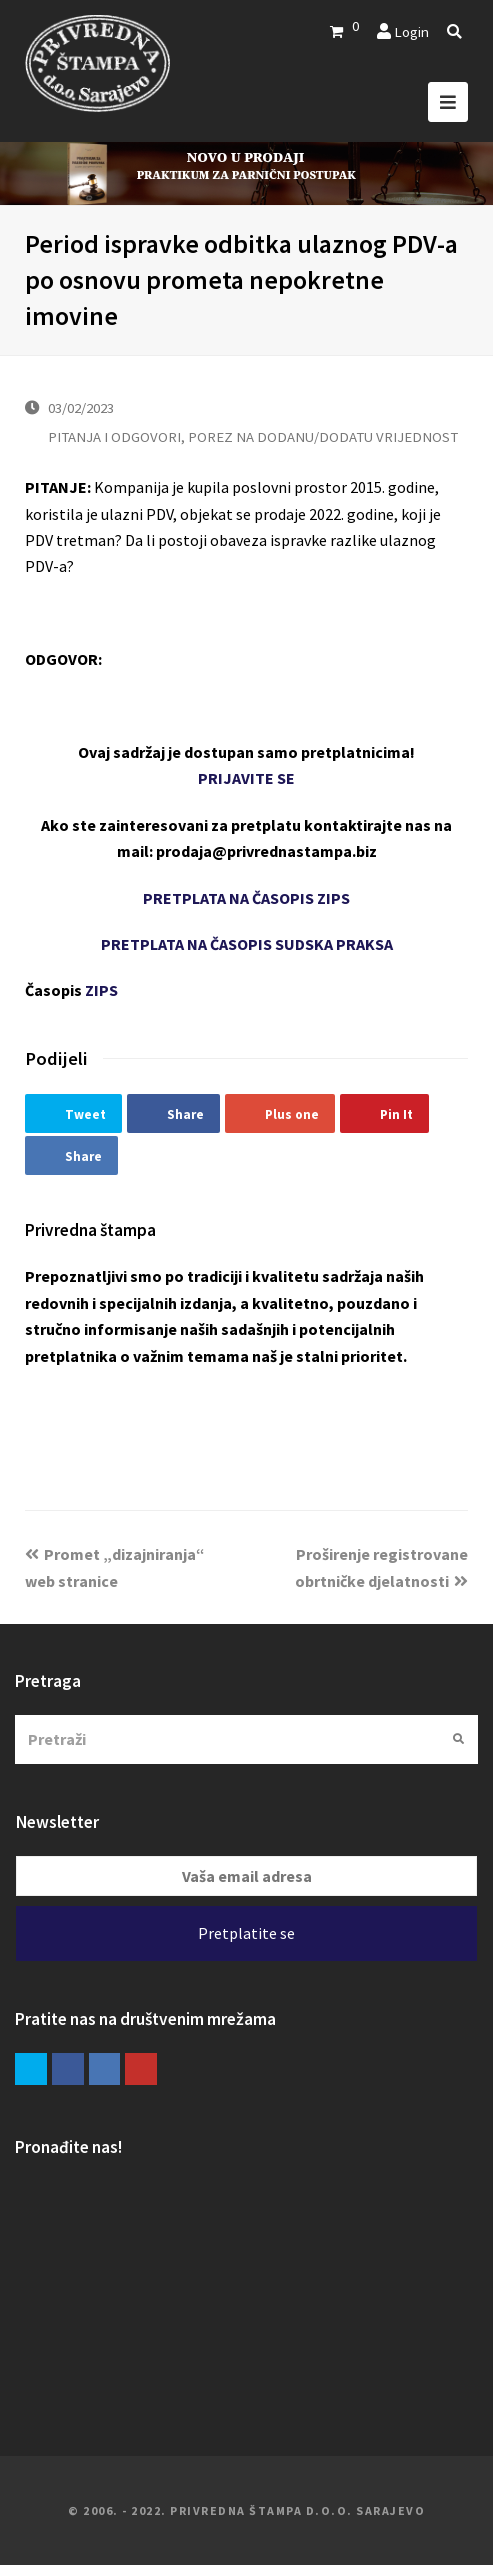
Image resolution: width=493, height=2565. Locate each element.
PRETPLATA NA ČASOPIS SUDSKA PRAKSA (247, 944)
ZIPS (101, 990)
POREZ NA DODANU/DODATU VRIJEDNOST (323, 436)
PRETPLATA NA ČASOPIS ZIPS (246, 898)
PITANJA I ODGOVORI (114, 436)
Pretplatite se (246, 1933)
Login (411, 31)
